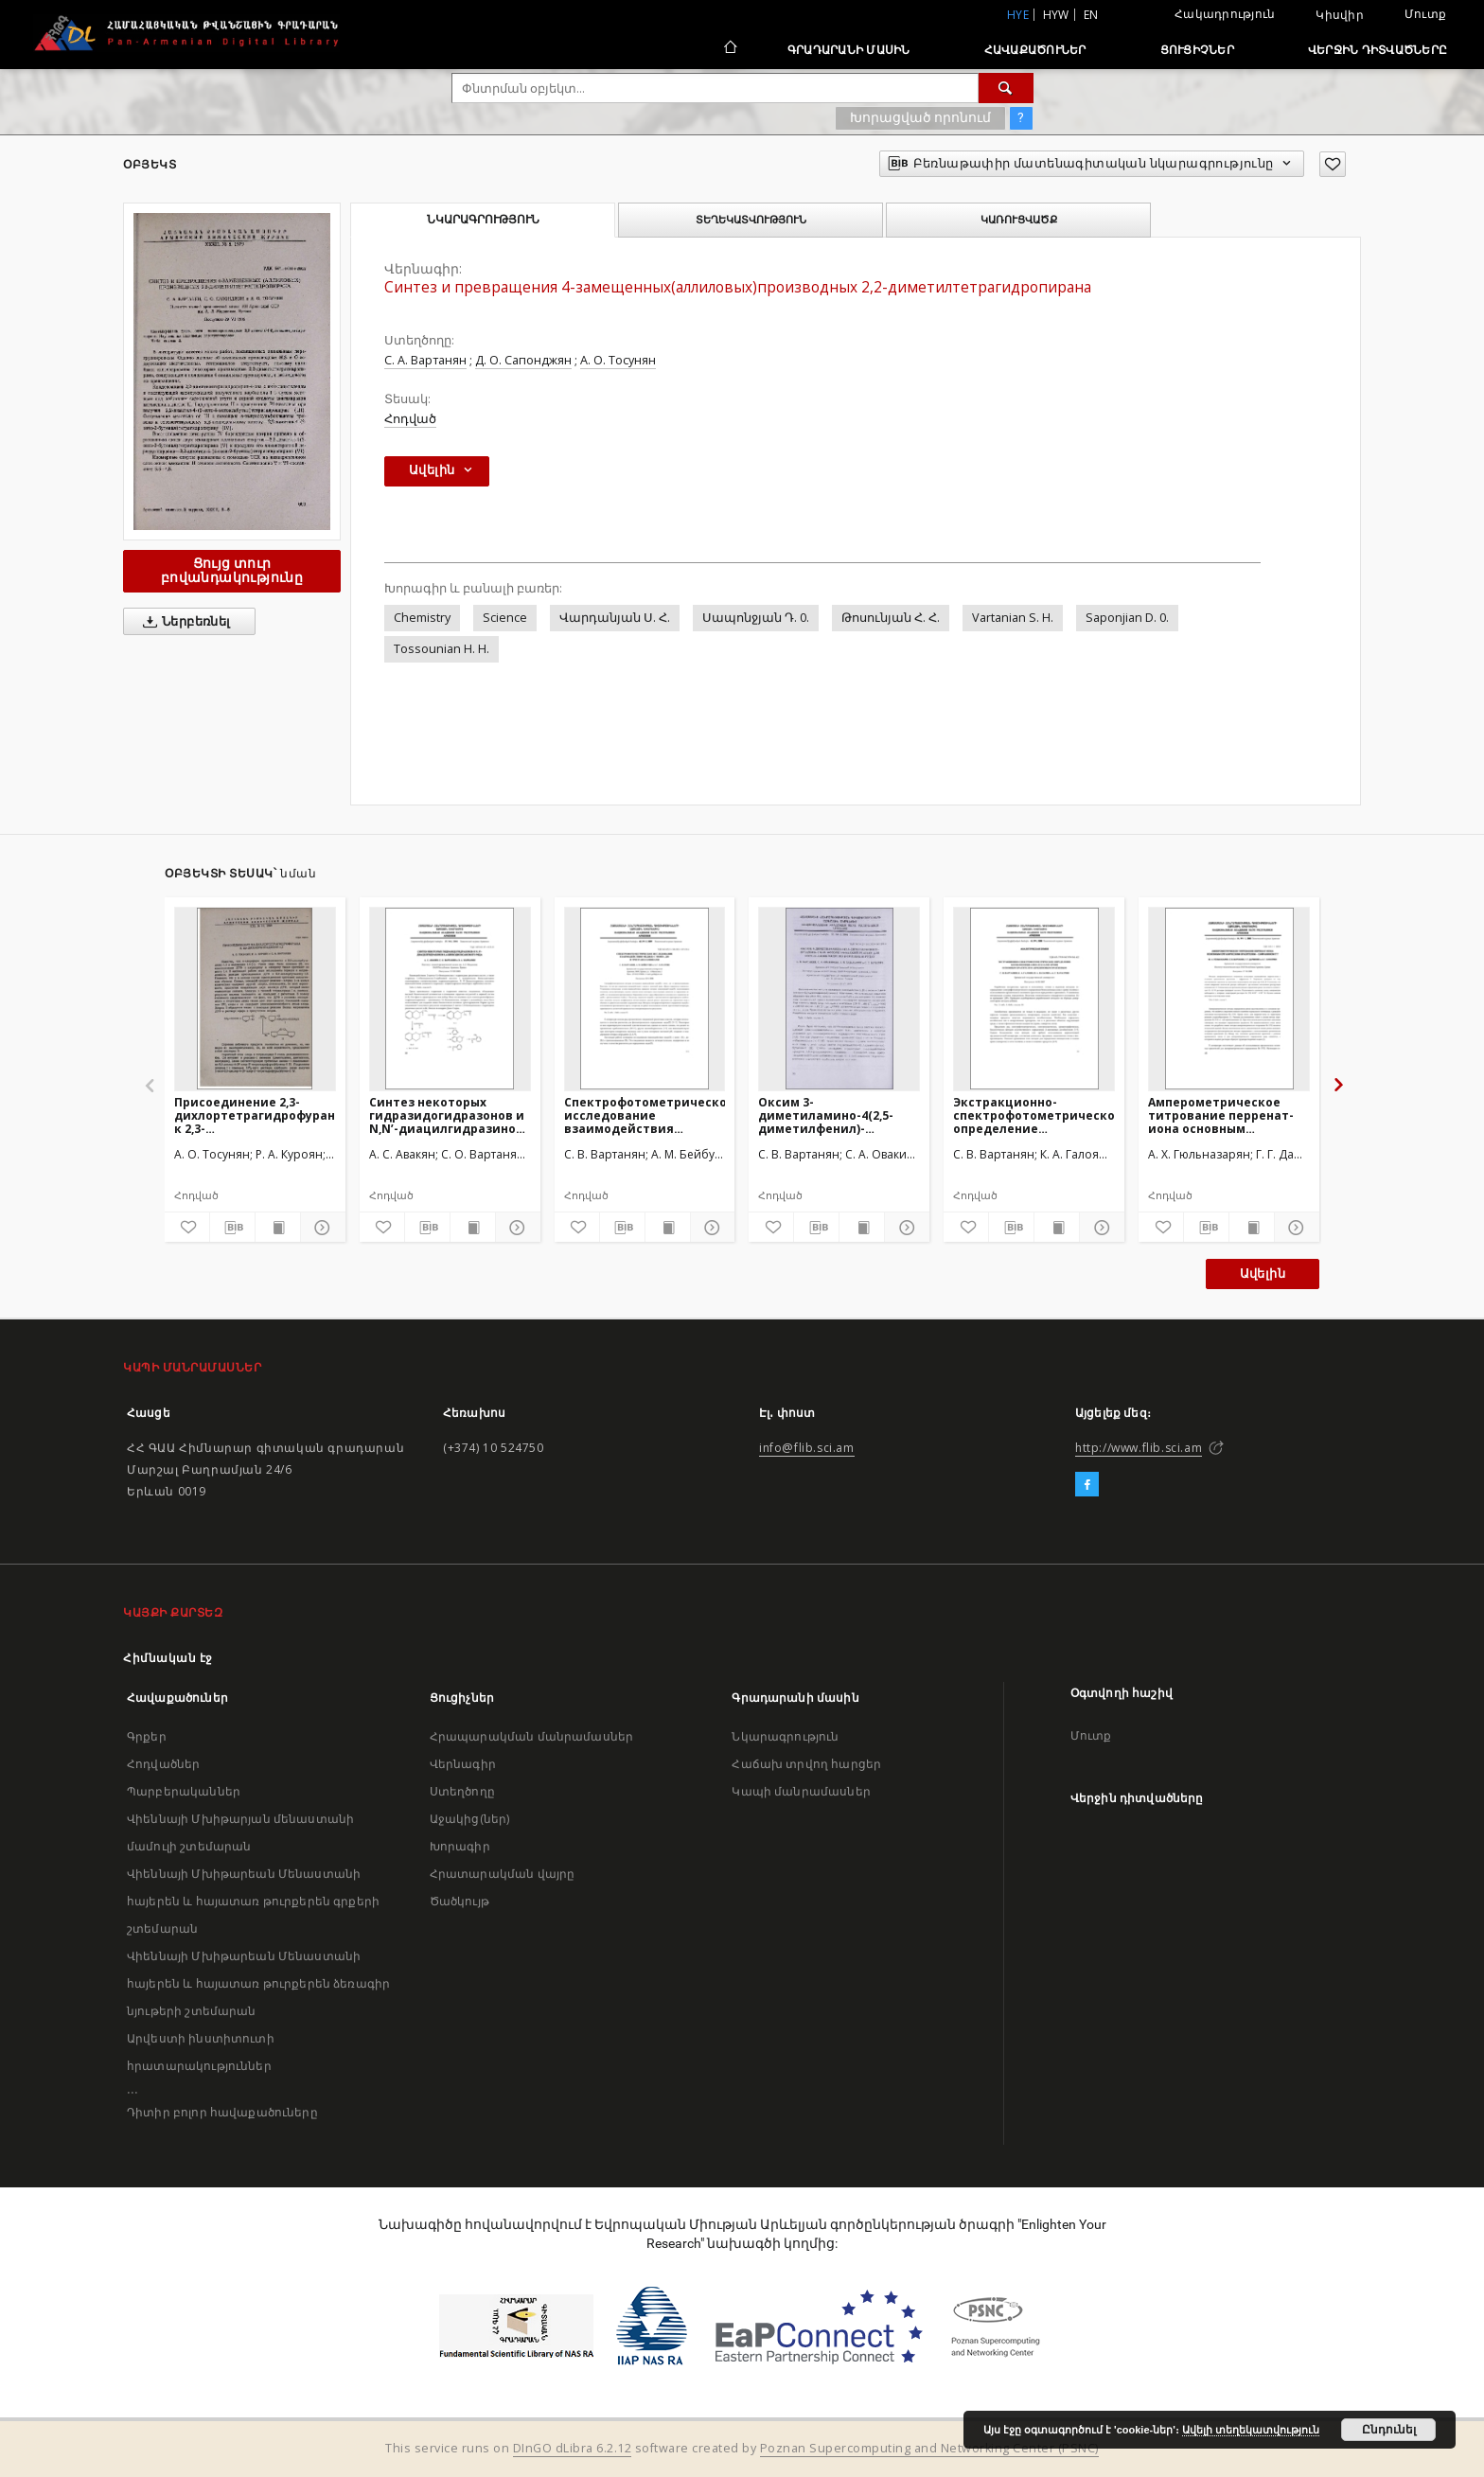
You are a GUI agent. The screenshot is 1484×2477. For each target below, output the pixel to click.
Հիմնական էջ (168, 1658)
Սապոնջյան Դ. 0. (755, 618)
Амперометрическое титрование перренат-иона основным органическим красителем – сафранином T (1221, 1115)
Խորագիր (460, 1846)
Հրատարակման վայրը (502, 1874)
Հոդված (410, 419)
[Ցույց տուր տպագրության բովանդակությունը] (278, 1227)
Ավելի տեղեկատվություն (1250, 2429)
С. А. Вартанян (425, 360)
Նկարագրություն (785, 1736)
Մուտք (1425, 14)
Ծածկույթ (459, 1901)
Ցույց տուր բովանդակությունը (232, 570)
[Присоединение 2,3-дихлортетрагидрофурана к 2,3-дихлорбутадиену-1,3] (255, 998)
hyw (1056, 15)
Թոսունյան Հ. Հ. (890, 618)
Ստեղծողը (462, 1791)
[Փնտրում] (1006, 88)
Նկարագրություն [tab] (483, 219)
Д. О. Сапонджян (523, 360)
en (1091, 15)
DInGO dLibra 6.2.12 (572, 2448)
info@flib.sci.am (807, 1448)
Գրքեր (147, 1736)
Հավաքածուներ (1035, 50)
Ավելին (1262, 1273)
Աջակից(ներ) (470, 1819)
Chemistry (422, 618)
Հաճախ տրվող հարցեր (806, 1764)
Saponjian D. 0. (1127, 618)
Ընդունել (1389, 2429)
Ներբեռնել (183, 621)
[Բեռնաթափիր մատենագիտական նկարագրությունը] (232, 1227)
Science (505, 618)
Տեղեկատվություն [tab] (751, 219)
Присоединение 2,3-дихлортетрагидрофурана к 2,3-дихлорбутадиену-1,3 (255, 1115)
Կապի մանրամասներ (801, 1791)
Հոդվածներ (163, 1764)
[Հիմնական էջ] (729, 49)
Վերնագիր (463, 1764)
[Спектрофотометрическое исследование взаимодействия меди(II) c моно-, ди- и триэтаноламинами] (645, 998)
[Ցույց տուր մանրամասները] (320, 1227)
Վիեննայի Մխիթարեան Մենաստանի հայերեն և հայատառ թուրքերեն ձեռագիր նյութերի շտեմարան (258, 1983)
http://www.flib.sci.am (1138, 1448)
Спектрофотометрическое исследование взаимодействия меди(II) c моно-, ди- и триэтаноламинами (645, 1115)
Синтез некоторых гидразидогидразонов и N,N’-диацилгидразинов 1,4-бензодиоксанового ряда (446, 1115)
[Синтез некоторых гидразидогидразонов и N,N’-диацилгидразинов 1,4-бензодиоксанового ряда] (450, 998)
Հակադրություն (1225, 14)
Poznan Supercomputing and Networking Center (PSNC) (929, 2448)
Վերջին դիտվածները (1377, 50)
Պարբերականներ (183, 1791)
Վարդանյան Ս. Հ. (614, 618)
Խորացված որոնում (920, 117)
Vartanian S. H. (1012, 618)
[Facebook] (1087, 1485)
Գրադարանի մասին (848, 50)
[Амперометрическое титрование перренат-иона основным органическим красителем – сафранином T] (1229, 998)
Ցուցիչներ (1197, 50)
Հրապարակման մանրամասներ (531, 1736)
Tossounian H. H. (441, 649)
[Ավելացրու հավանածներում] (1332, 164)
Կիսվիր (1340, 15)
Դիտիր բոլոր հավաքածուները (222, 2112)
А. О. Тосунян (618, 360)
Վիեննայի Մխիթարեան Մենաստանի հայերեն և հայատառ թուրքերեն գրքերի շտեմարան (253, 1901)
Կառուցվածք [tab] (1018, 219)
